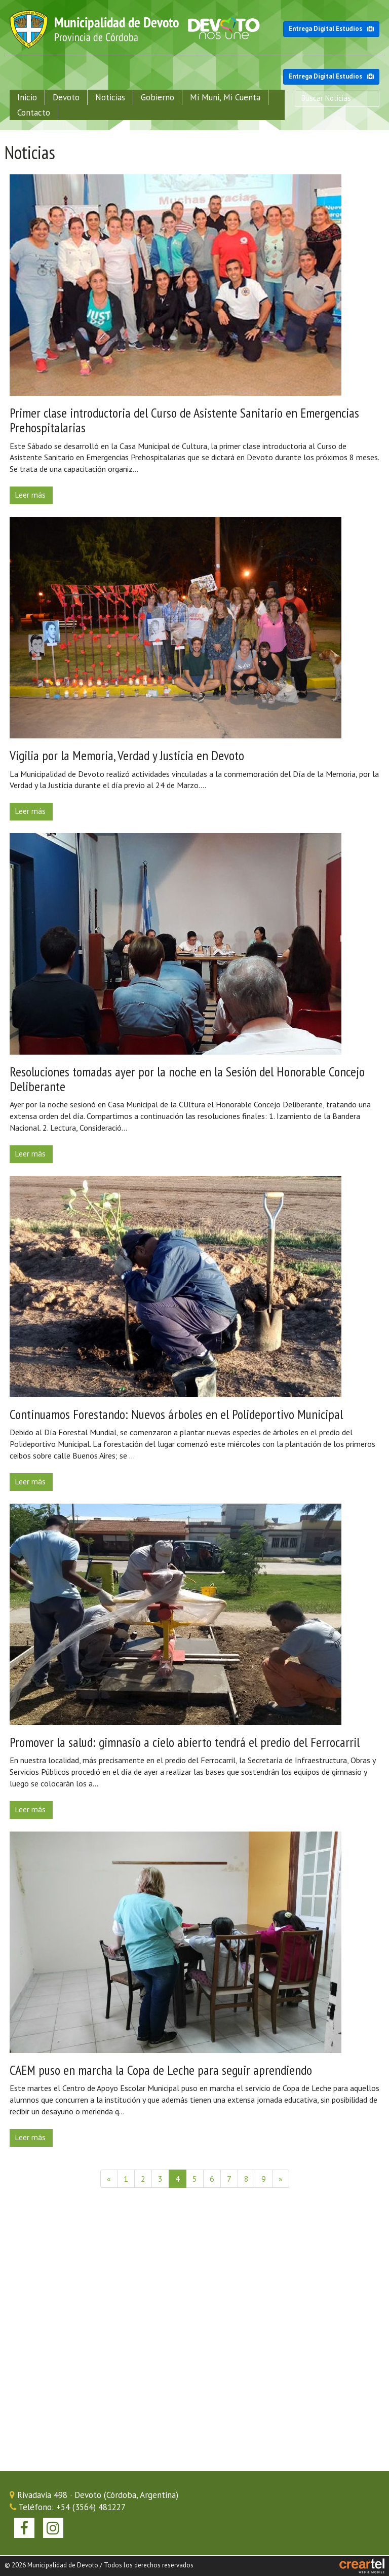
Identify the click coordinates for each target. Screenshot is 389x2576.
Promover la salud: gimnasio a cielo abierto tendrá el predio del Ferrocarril (185, 1742)
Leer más (30, 495)
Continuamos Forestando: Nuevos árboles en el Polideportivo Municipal (176, 1414)
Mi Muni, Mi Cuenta (225, 97)
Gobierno (157, 97)
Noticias (110, 97)
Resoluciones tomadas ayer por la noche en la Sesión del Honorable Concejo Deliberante (187, 1079)
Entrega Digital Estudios (331, 28)
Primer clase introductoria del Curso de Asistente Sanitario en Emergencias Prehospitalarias (184, 420)
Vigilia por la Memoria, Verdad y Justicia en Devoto (127, 755)
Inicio (27, 97)
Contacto (33, 112)
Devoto (66, 97)
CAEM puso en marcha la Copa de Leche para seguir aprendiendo (161, 2070)
